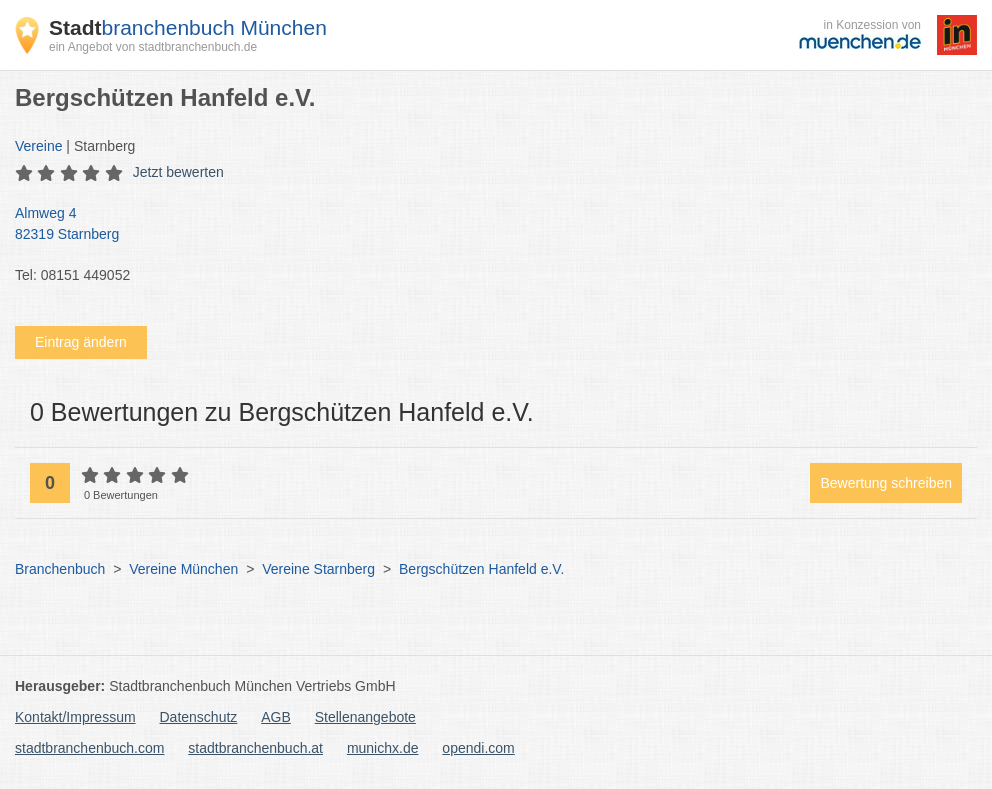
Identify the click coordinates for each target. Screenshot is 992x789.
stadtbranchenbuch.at (255, 748)
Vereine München (183, 569)
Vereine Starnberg (318, 569)
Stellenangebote (365, 717)
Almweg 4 (486, 225)
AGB (276, 717)
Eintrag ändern (81, 342)
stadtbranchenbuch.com (89, 748)
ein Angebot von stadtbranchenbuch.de (153, 47)
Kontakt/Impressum (75, 717)
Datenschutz (199, 717)
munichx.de (383, 748)
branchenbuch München (188, 27)
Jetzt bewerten (178, 172)
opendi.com (478, 748)
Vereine (38, 146)
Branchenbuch (60, 569)
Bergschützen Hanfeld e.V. (481, 569)
